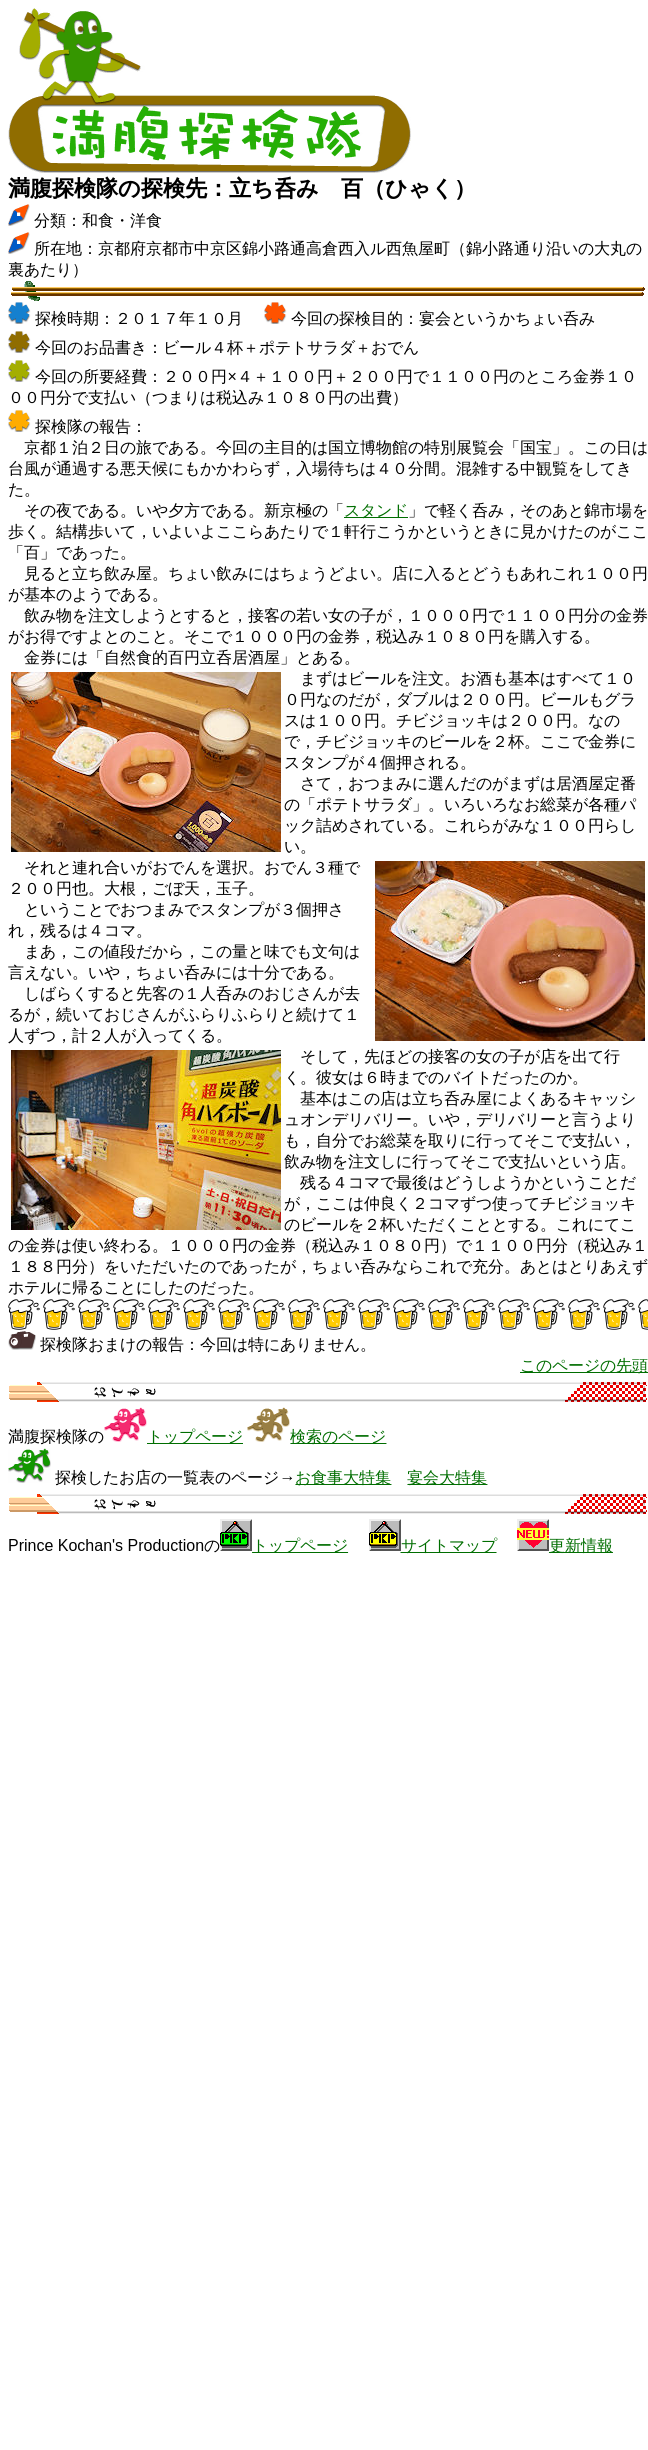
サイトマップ (449, 1545)
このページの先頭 (584, 1365)
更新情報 (581, 1545)
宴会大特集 (447, 1477)
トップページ (195, 1436)
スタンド (376, 510)
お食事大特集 (343, 1477)
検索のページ (338, 1436)
